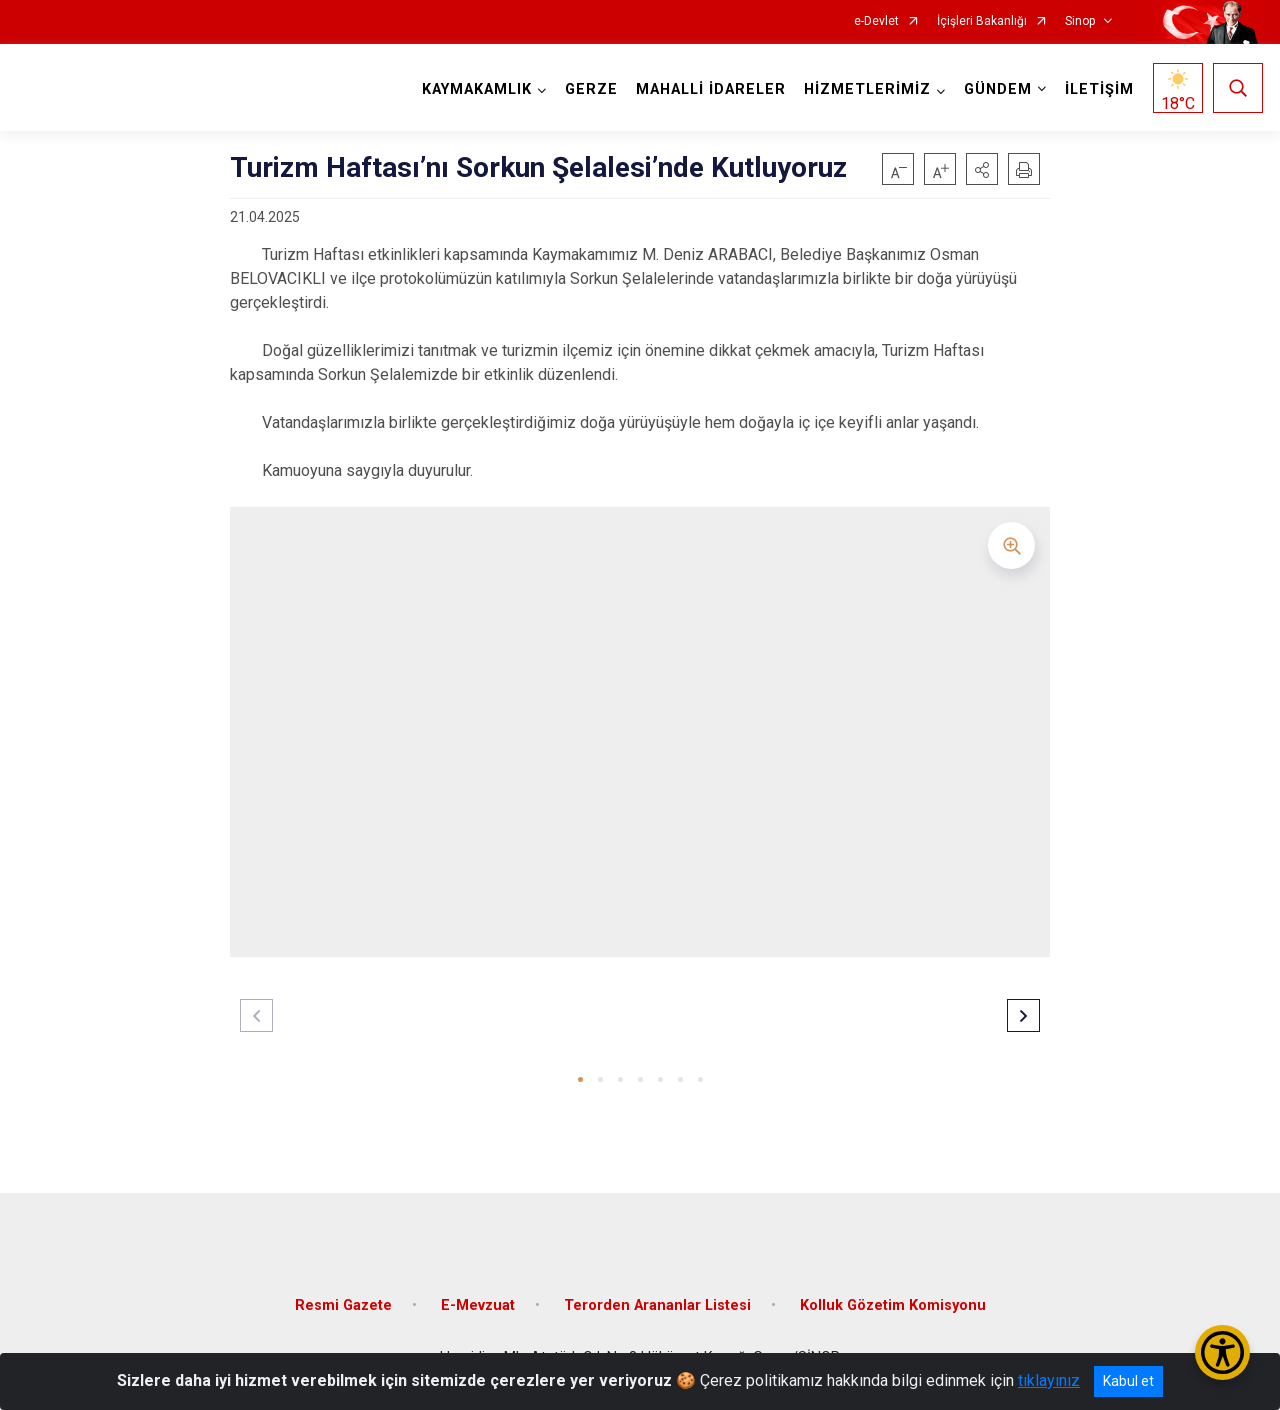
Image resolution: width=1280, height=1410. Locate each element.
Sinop (1080, 21)
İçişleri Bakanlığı (982, 21)
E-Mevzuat (478, 1305)
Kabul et (1128, 1381)
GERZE (591, 89)
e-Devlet (876, 21)
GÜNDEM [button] (998, 89)
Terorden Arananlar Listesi (657, 1305)
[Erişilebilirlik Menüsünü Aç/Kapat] (1222, 1352)
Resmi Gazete (343, 1305)
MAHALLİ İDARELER (711, 89)
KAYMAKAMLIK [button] (477, 89)
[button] (982, 169)
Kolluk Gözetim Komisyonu (893, 1305)
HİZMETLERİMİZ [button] (867, 89)
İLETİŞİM (1099, 89)
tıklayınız (1049, 1380)
